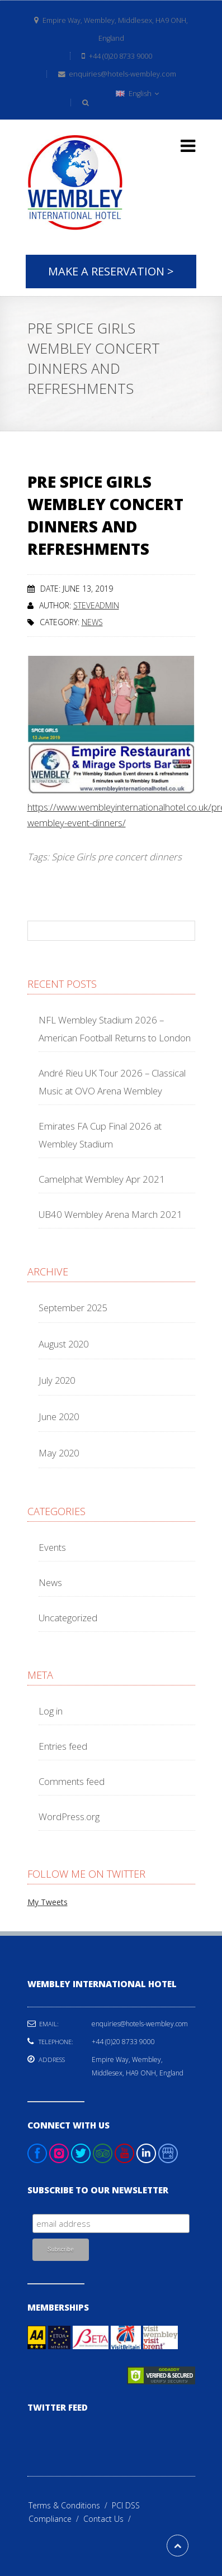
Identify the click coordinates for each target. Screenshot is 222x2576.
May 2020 (59, 1452)
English (137, 93)
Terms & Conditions (70, 2505)
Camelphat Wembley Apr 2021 (102, 1179)
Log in (51, 1710)
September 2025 (73, 1307)
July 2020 (57, 1380)
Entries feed (63, 1746)
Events (52, 1547)
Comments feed (72, 1781)
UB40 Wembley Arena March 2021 (110, 1214)
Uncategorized (68, 1617)
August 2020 (63, 1343)
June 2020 (59, 1416)
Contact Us (109, 2518)
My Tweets (47, 1902)
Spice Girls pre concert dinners (116, 856)
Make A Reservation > (111, 271)
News (92, 622)
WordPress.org (69, 1816)
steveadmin (96, 605)
